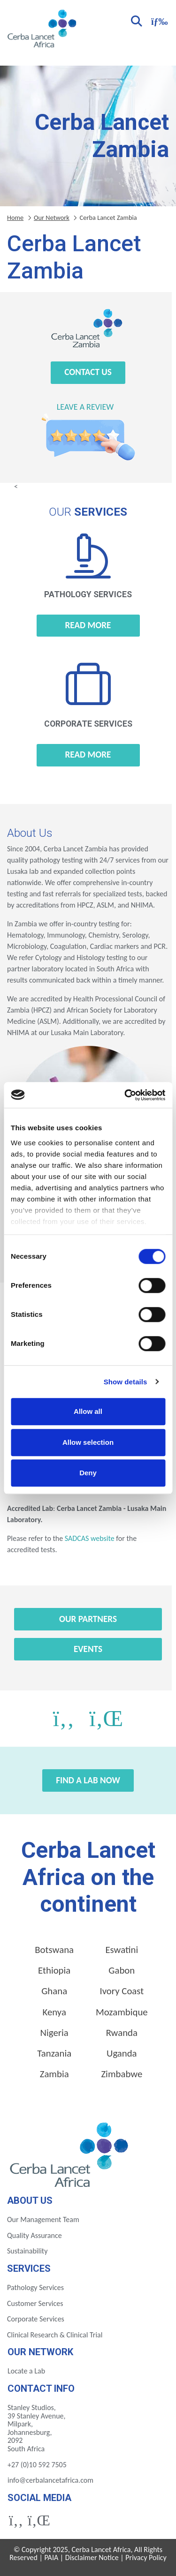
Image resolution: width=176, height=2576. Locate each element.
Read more (88, 625)
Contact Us (88, 372)
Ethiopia (54, 1970)
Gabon (121, 1970)
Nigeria (54, 2033)
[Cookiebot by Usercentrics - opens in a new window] (125, 1095)
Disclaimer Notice (92, 2557)
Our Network (51, 217)
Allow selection (88, 1442)
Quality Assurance (34, 2235)
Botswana (54, 1950)
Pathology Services (35, 2287)
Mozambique (122, 2012)
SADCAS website (89, 1538)
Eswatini (121, 1950)
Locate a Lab (26, 2370)
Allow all (88, 1411)
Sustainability (27, 2250)
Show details (125, 1382)
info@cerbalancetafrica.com (50, 2480)
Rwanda (122, 2033)
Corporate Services (35, 2318)
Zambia (54, 2074)
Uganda (122, 2053)
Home (15, 217)
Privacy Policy (146, 2557)
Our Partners (88, 1619)
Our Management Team (43, 2219)
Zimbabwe (121, 2074)
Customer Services (35, 2303)
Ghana (54, 1991)
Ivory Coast (121, 1991)
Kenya (54, 2012)
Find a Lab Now (88, 1780)
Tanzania (54, 2053)
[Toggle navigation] (158, 20)
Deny (88, 1473)
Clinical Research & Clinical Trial (54, 2334)
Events (88, 1649)
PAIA (52, 2557)
